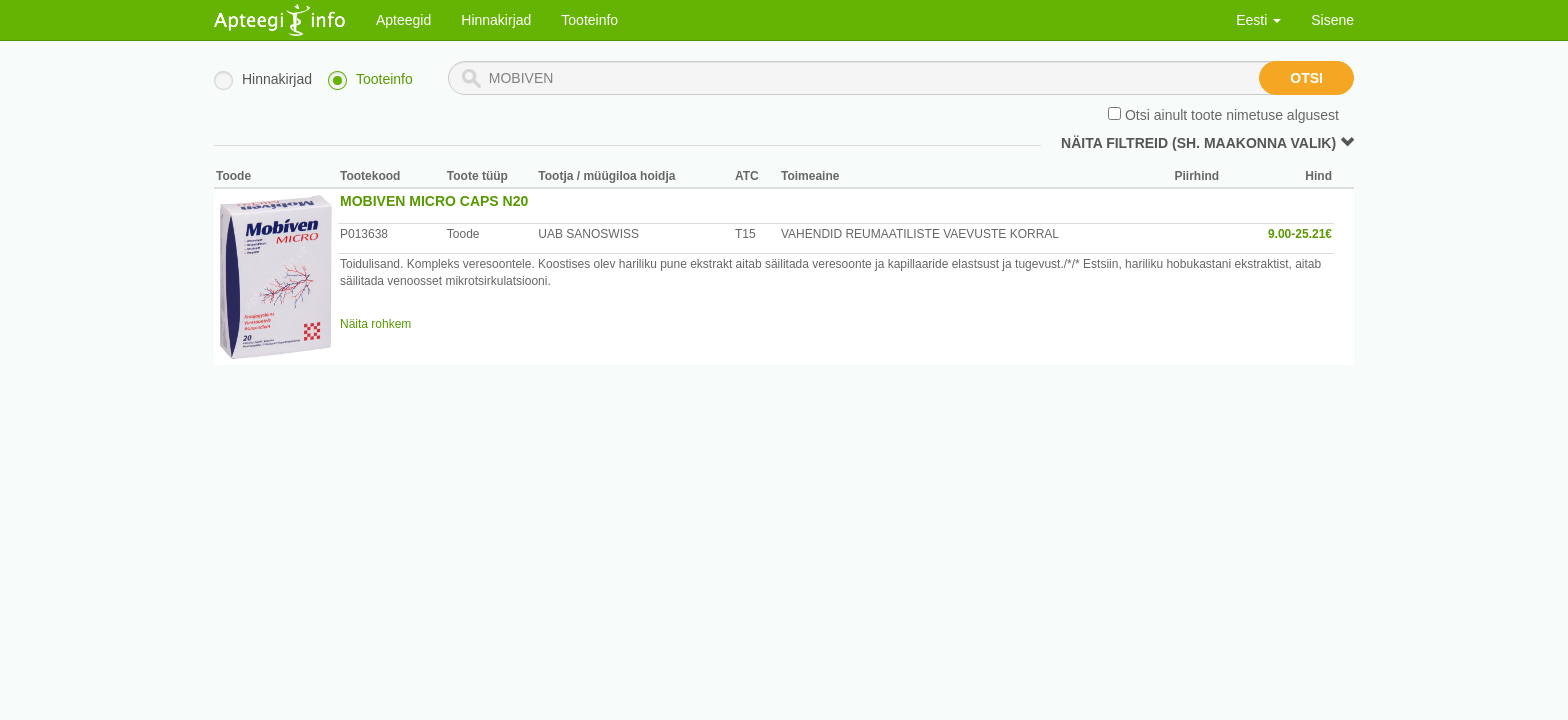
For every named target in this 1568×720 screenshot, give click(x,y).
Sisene (1332, 20)
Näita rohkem (375, 324)
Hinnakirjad (496, 20)
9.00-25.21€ (1300, 234)
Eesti (1258, 20)
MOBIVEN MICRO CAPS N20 (434, 201)
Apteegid (403, 20)
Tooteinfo (589, 20)
